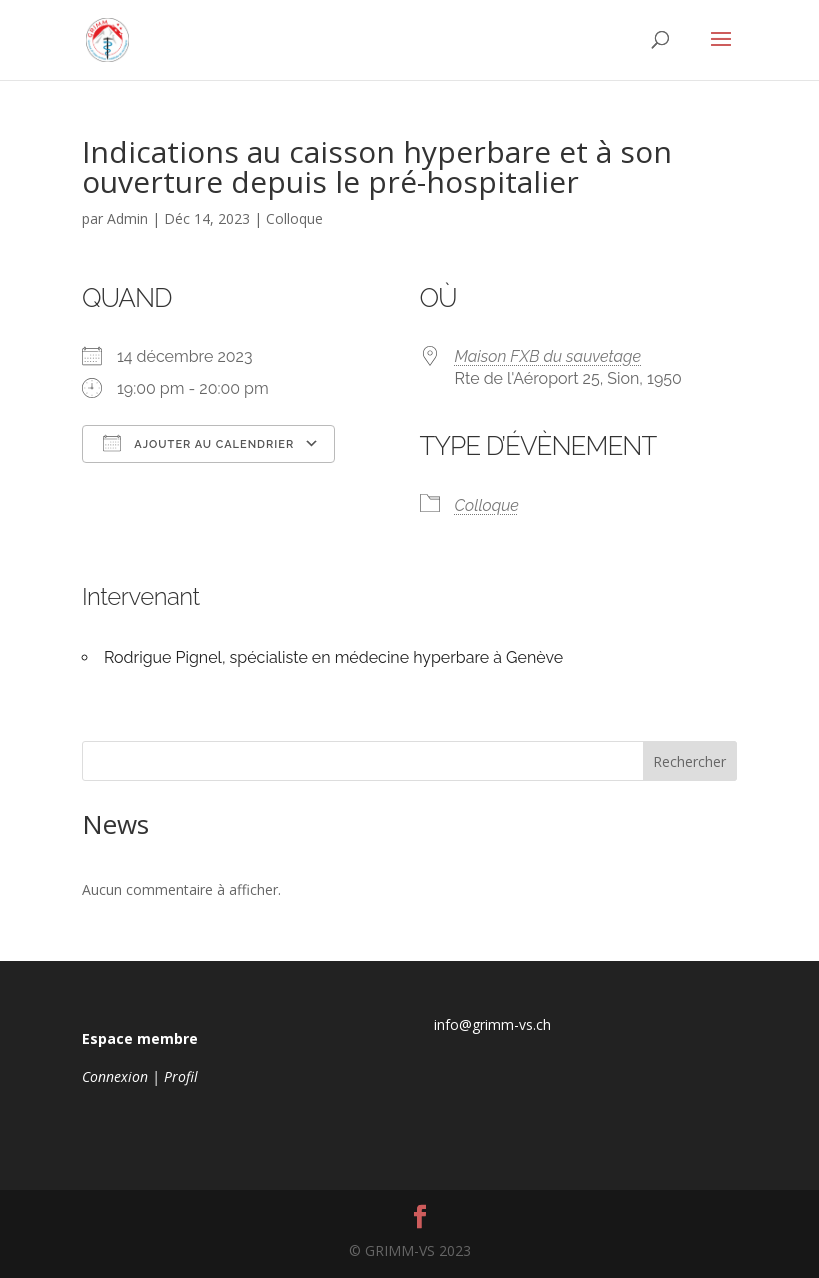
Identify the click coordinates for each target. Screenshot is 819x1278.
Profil (181, 1076)
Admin (127, 218)
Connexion (115, 1076)
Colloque (294, 218)
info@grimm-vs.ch (492, 1024)
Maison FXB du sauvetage (548, 356)
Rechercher (689, 761)
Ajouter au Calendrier (198, 443)
